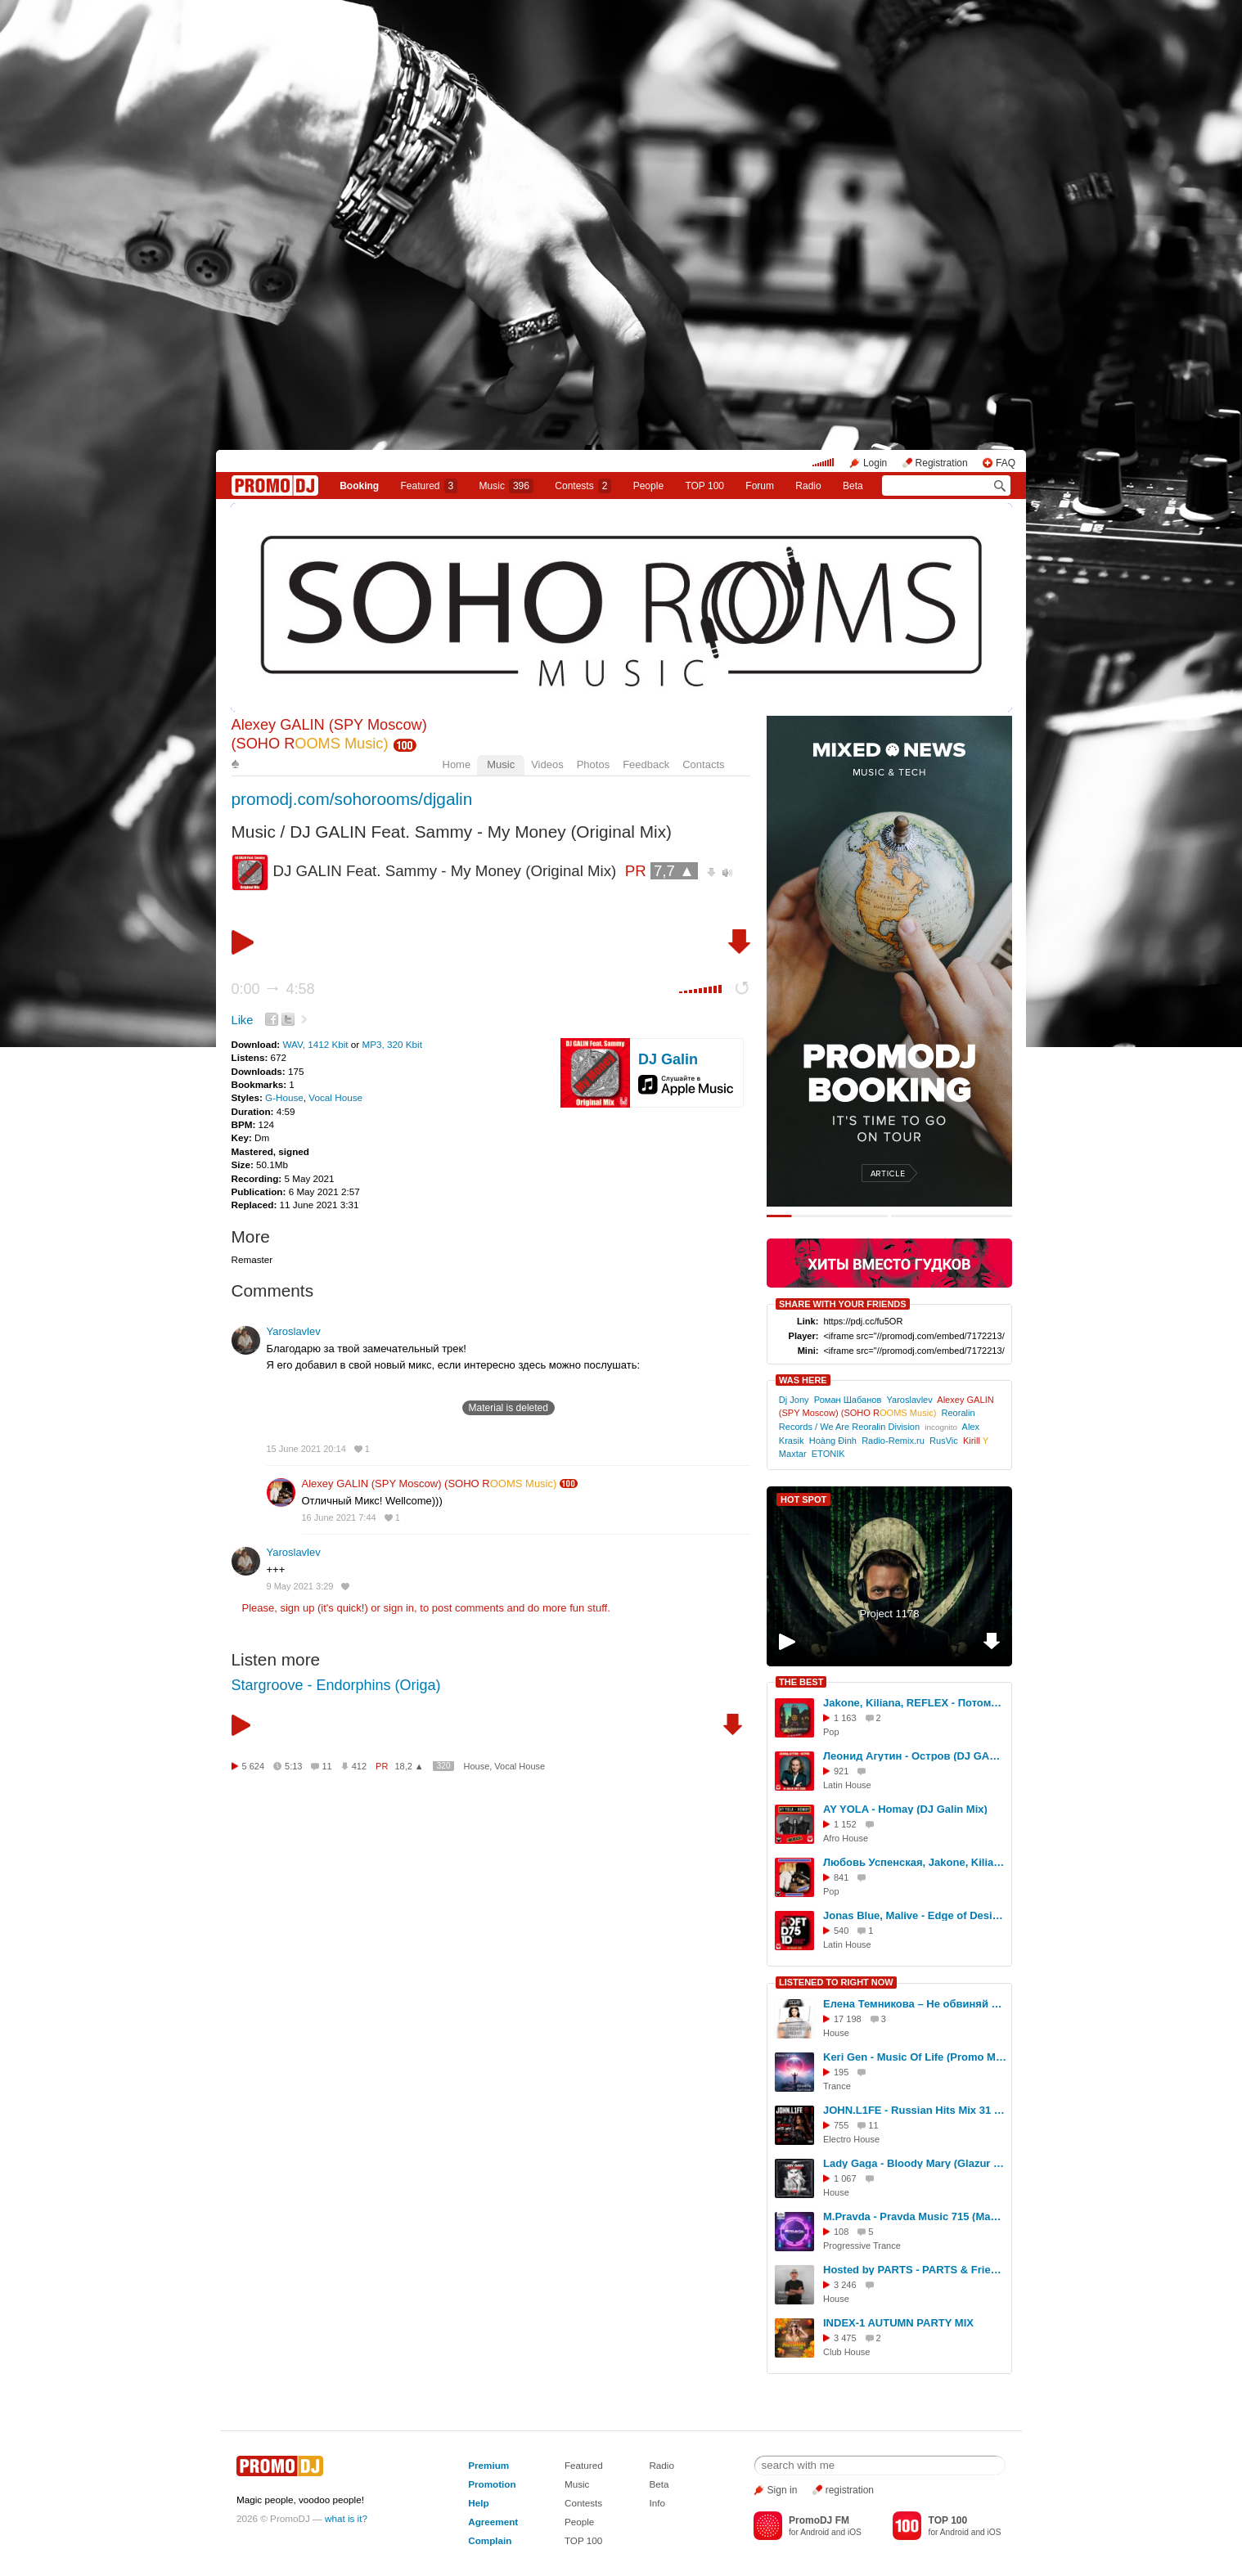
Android (814, 2532)
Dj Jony (794, 1400)
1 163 (845, 1718)
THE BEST (801, 1682)
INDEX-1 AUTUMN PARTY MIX (898, 2323)
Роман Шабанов (848, 1400)
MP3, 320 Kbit (392, 1044)
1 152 (845, 1824)
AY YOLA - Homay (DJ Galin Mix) (905, 1809)
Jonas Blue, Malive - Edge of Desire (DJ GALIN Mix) (914, 1915)
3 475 (845, 2338)
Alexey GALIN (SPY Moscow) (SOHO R (429, 1483)
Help (478, 2502)
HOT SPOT (803, 1499)
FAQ (1005, 463)
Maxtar (793, 1454)
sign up (297, 1608)
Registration (942, 463)
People (648, 486)
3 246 (845, 2285)
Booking (359, 486)
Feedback (646, 764)
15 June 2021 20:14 (306, 1449)
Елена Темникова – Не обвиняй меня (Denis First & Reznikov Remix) (914, 2003)
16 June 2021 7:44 (339, 1517)
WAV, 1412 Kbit (316, 1044)
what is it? (346, 2518)
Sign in (782, 2490)
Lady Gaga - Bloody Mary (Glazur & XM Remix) (914, 2163)
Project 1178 (890, 1613)
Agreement (493, 2521)
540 (841, 1930)
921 (841, 1771)
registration (850, 2490)
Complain (489, 2540)
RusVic (943, 1440)
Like (243, 1020)
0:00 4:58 (273, 989)
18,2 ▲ (408, 1766)
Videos (547, 764)
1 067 (845, 2178)
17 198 (848, 2019)
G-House (284, 1097)
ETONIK (828, 1454)
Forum (759, 486)
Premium (488, 2465)
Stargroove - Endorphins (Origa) (336, 1685)
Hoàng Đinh (833, 1440)
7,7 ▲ (674, 870)
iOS (855, 2532)
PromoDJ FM (819, 2520)
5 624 (253, 1766)
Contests (583, 2502)
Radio (808, 486)
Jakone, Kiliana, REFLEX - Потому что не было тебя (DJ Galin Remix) (914, 1702)
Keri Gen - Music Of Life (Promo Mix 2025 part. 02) (914, 2057)
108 (841, 2232)
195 (841, 2072)
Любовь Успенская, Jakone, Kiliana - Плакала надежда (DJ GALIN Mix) (914, 1862)
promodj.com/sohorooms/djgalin (352, 798)
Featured (429, 486)
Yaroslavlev (294, 1331)
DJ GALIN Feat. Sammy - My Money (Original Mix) (481, 831)
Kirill (975, 1440)
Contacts (703, 764)
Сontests (583, 486)
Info (657, 2502)
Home (457, 764)
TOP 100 (704, 486)
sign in (399, 1608)
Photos (593, 764)
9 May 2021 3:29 (300, 1586)
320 (444, 1765)
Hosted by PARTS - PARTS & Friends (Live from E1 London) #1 (914, 2269)
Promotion (491, 2484)
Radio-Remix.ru (893, 1440)
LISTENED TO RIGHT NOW (836, 1982)
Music (506, 486)
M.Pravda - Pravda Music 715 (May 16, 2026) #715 (914, 2216)
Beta (853, 486)
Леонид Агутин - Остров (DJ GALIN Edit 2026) (914, 1756)
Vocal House (335, 1097)
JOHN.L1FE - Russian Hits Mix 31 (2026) (914, 2110)
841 (841, 1877)
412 (359, 1766)
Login (875, 463)
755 (841, 2125)
